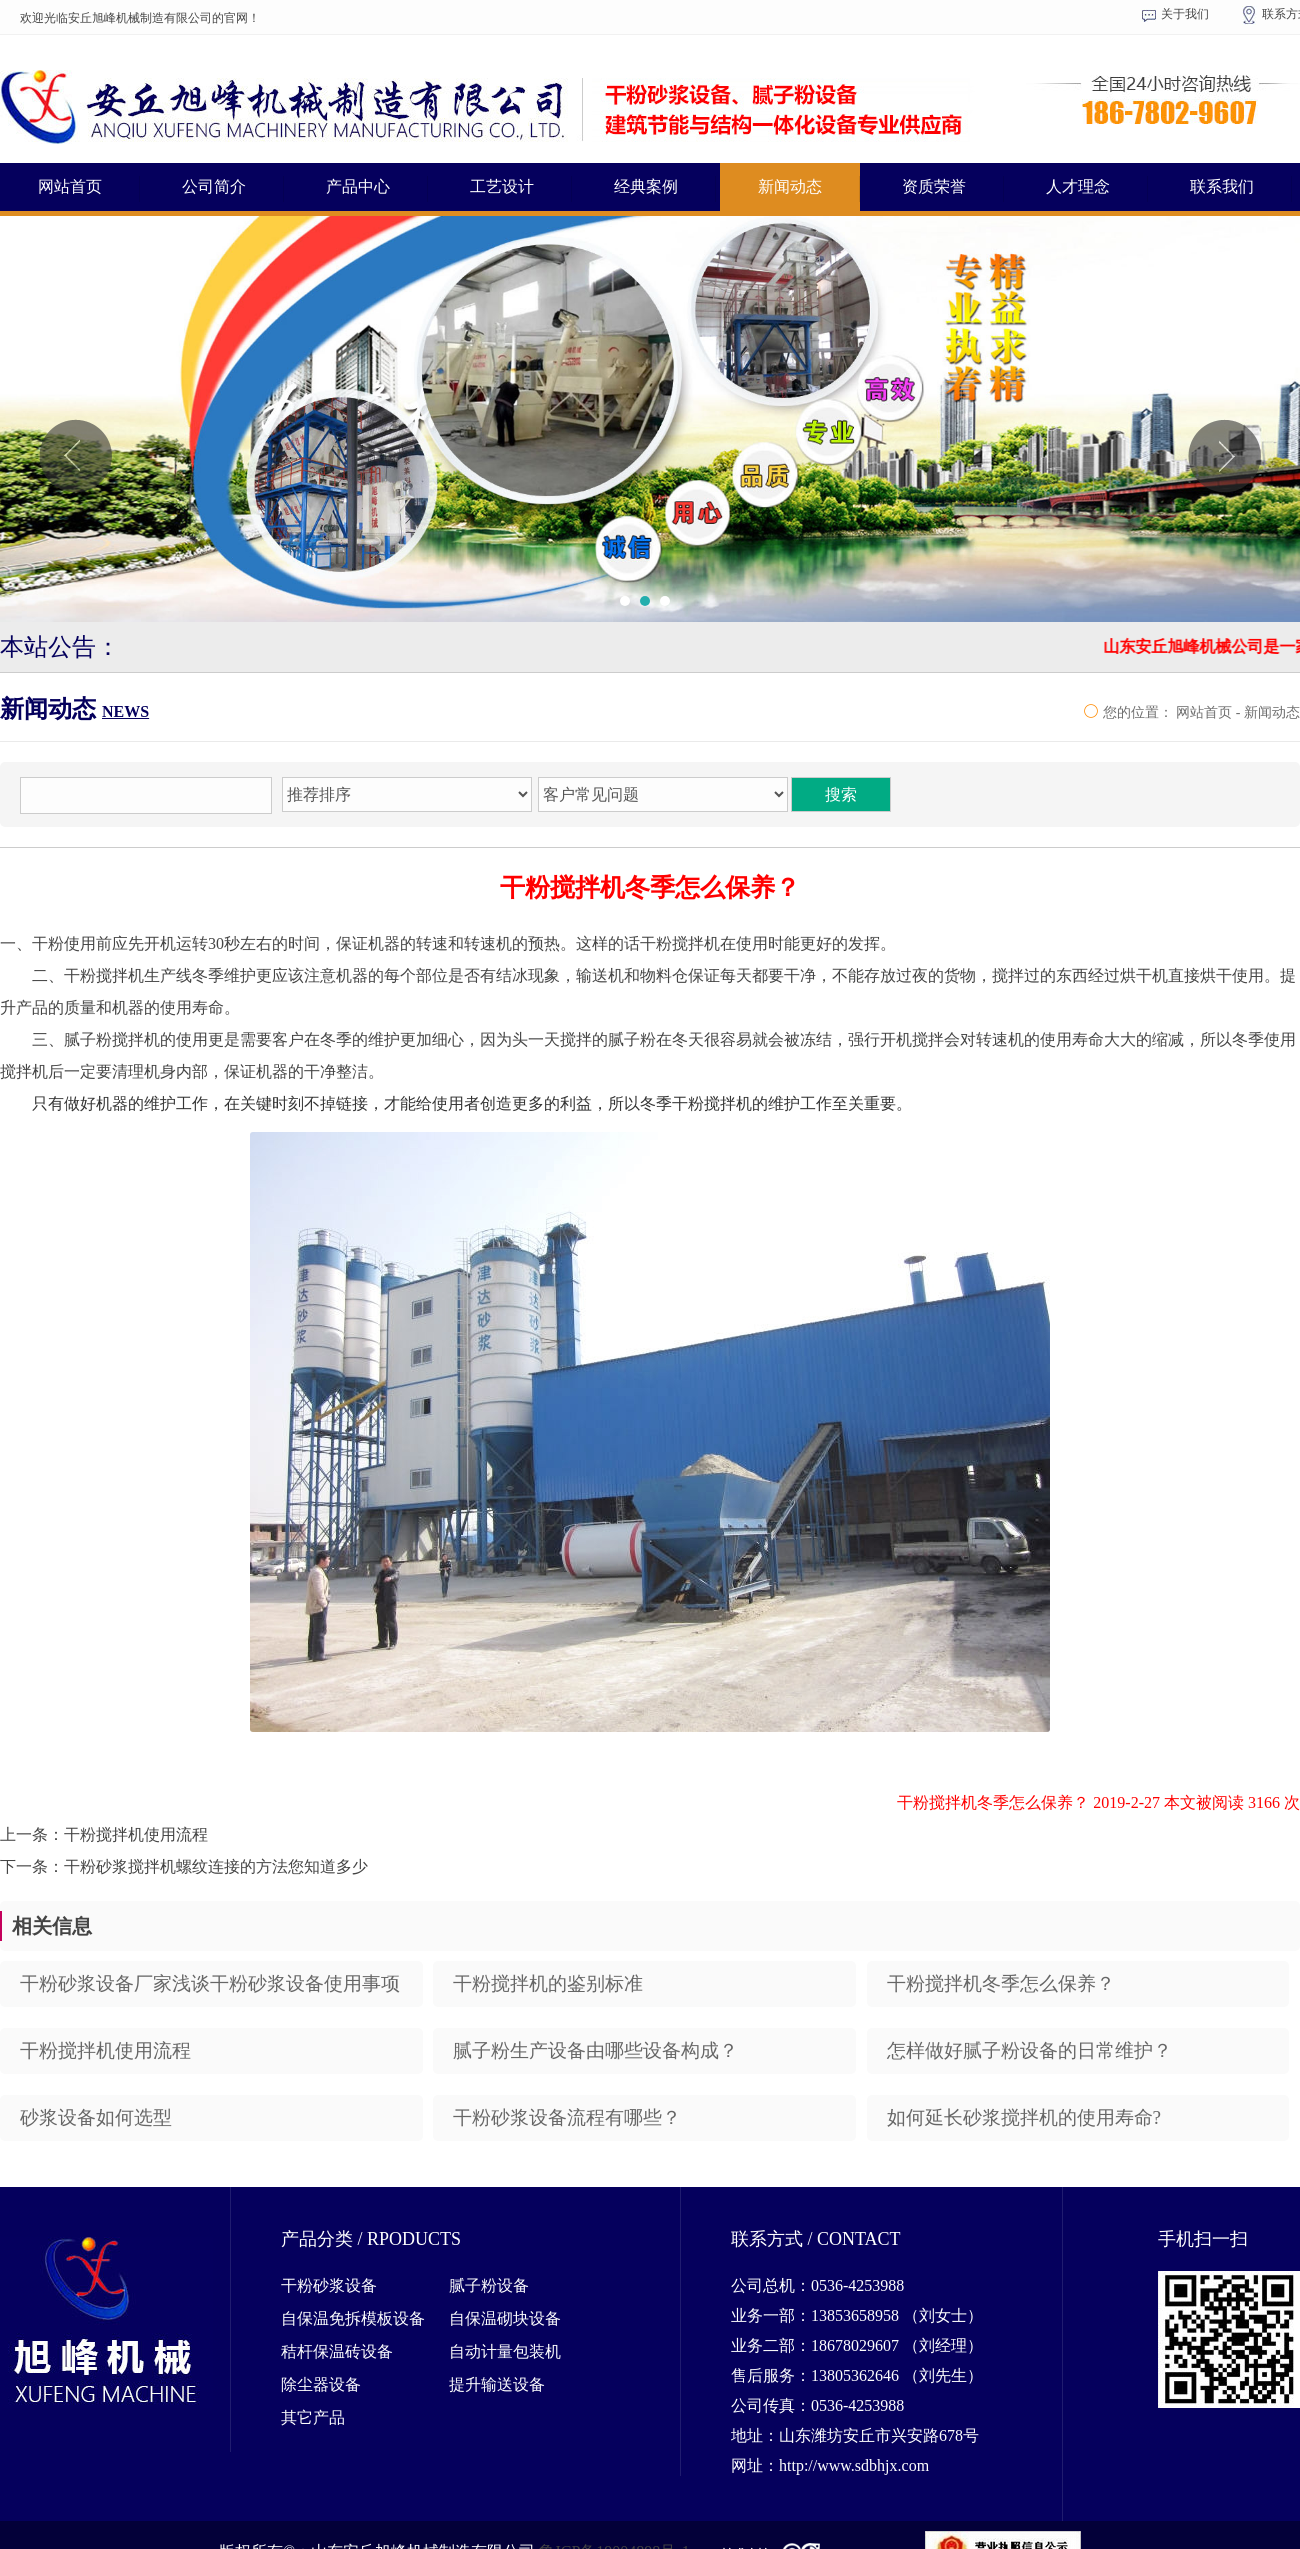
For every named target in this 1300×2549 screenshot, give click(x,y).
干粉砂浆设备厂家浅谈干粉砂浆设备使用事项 (210, 1983)
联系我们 (1222, 186)
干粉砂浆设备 (329, 2285)
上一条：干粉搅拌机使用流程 (104, 1834)
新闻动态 (790, 186)
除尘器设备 (321, 2384)
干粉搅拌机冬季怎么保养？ (1001, 1983)
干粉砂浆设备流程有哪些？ (567, 2117)
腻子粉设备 (489, 2285)
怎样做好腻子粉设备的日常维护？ (1029, 2050)
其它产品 (313, 2417)
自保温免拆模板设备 (353, 2318)
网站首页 (70, 186)
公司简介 (214, 186)
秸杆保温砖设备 (337, 2351)
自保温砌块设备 (505, 2318)
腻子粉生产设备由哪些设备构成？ (595, 2050)
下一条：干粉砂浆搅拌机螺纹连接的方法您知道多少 (184, 1866)
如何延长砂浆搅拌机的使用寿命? (1024, 2117)
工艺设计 (502, 186)
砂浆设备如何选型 (96, 2117)
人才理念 (1078, 186)
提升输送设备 (497, 2384)
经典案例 (646, 186)
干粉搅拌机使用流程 (105, 2050)
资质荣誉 (934, 186)
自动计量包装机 (505, 2351)
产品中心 (358, 186)
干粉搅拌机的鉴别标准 (548, 1983)
